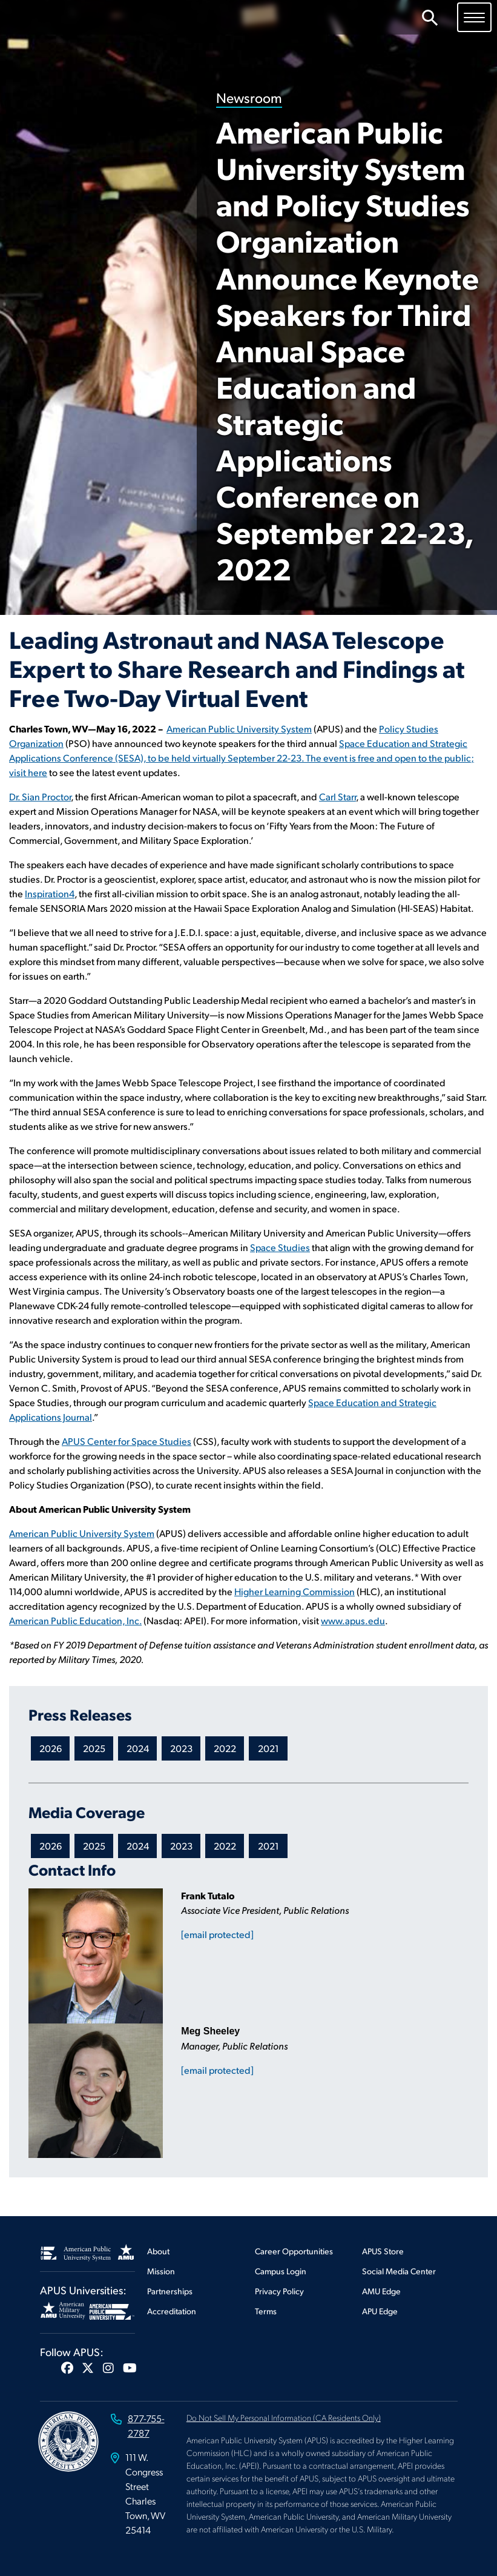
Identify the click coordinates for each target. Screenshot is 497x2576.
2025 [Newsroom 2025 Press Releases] (94, 1748)
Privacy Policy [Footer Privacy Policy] (279, 2291)
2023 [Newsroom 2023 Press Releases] (181, 1748)
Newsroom (249, 97)
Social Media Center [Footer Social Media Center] (399, 2271)
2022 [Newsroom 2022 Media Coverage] (225, 1845)
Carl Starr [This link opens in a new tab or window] (337, 796)
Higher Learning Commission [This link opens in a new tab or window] (294, 1591)
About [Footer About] (158, 2251)
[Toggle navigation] (474, 17)
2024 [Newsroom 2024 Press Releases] (138, 1748)
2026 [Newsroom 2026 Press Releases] (50, 1748)
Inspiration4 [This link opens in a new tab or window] (49, 893)
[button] (67, 2367)
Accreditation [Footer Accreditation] (171, 2311)
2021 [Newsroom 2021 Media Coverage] (268, 1845)
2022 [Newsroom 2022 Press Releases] (225, 1748)
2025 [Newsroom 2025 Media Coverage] (94, 1845)
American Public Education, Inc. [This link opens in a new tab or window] (75, 1620)
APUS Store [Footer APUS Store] (383, 2251)
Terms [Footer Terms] (266, 2311)
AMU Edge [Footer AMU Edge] (381, 2291)
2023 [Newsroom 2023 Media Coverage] (181, 1845)
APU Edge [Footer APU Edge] (380, 2311)
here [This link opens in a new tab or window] (37, 772)
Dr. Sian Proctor (40, 796)
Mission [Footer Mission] (161, 2271)
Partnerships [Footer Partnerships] (170, 2291)
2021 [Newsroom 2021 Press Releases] (268, 1748)
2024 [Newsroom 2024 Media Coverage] (138, 1845)
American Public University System (239, 728)
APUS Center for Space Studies (126, 1441)
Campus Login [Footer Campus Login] (280, 2271)
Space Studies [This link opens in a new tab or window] (280, 1247)
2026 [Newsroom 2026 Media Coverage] (50, 1845)
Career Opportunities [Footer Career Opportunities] (294, 2251)
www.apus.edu (353, 1620)
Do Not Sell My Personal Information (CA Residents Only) (283, 2417)
